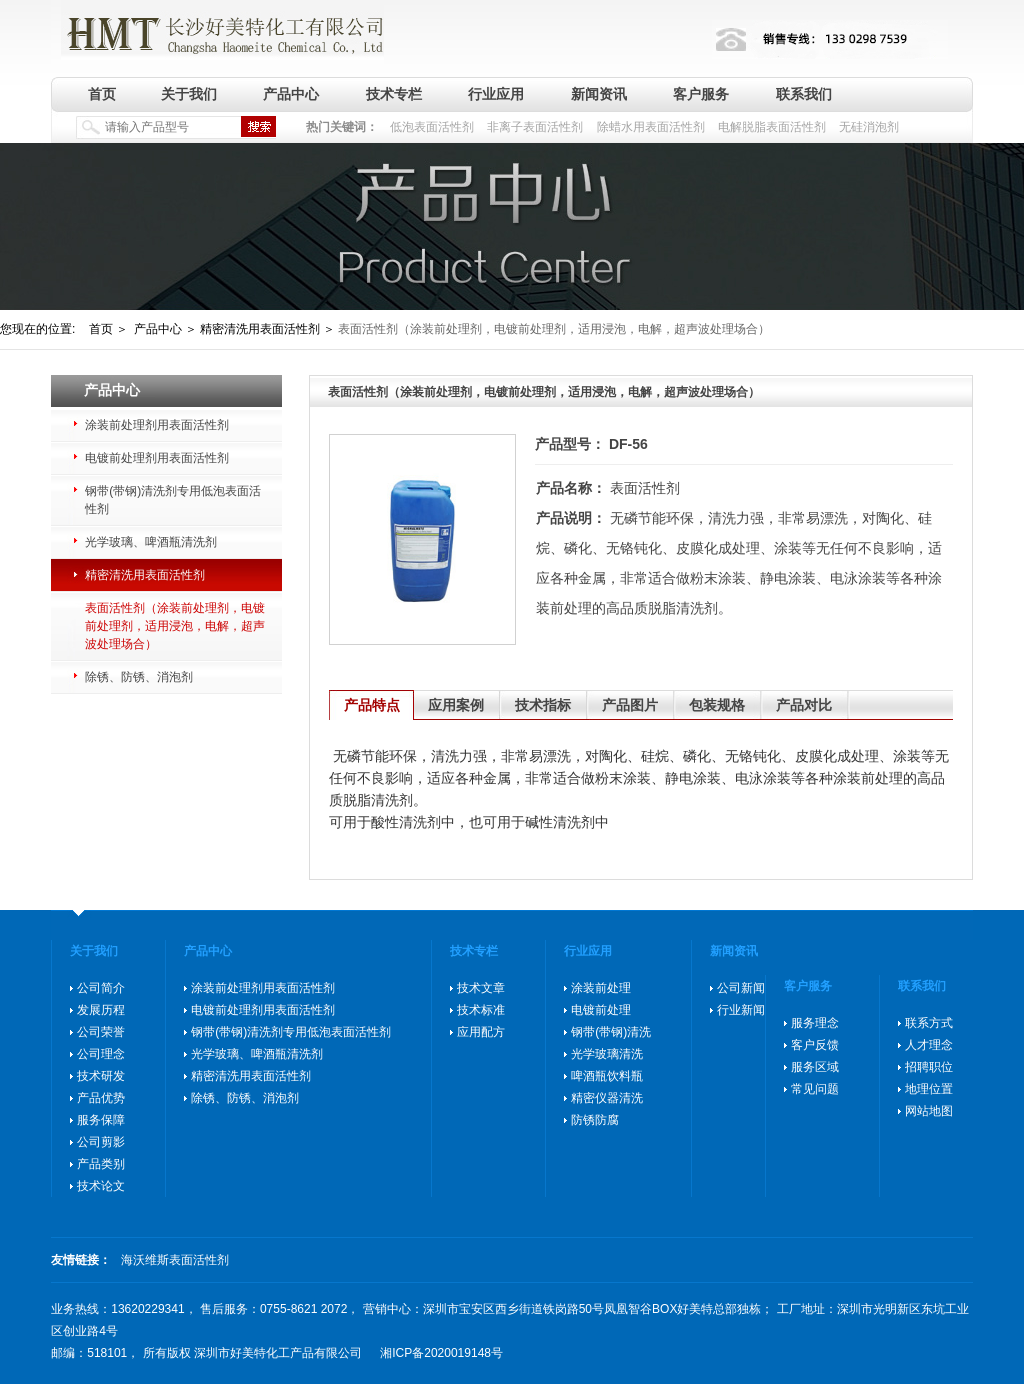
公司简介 (101, 988)
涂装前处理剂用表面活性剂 (157, 425)
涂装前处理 (601, 988)
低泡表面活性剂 (432, 127)
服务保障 (101, 1120)
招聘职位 (929, 1067)
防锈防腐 (595, 1120)
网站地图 (929, 1111)
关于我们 (189, 94)
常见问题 (815, 1089)
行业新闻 (741, 1010)
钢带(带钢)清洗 (611, 1032)
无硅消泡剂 (869, 127)
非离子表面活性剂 (535, 127)
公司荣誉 (101, 1032)
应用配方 (481, 1032)
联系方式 (929, 1023)
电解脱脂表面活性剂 (772, 127)
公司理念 (101, 1054)
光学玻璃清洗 (607, 1054)
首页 (102, 94)
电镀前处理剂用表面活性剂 (157, 458)
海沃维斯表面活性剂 (175, 1260)
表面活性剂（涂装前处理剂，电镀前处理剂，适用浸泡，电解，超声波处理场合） (175, 626)
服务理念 (815, 1023)
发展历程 (101, 1010)
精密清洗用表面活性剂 (145, 575)
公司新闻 (741, 988)
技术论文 (101, 1186)
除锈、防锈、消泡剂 (139, 677)
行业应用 (496, 94)
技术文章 (481, 988)
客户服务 (701, 94)
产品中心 (291, 94)
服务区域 (815, 1067)
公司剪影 (101, 1142)
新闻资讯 (599, 94)
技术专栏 (394, 94)
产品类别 (101, 1164)
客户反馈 (815, 1045)
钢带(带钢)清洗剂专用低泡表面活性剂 (173, 500)
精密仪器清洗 (607, 1098)
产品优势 (101, 1098)
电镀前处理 (601, 1010)
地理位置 (929, 1089)
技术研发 (101, 1076)
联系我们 (804, 94)
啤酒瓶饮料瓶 (607, 1076)
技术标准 (481, 1010)
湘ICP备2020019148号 (441, 1353)
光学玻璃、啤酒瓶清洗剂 (151, 542)
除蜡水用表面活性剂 (651, 127)
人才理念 (929, 1045)
